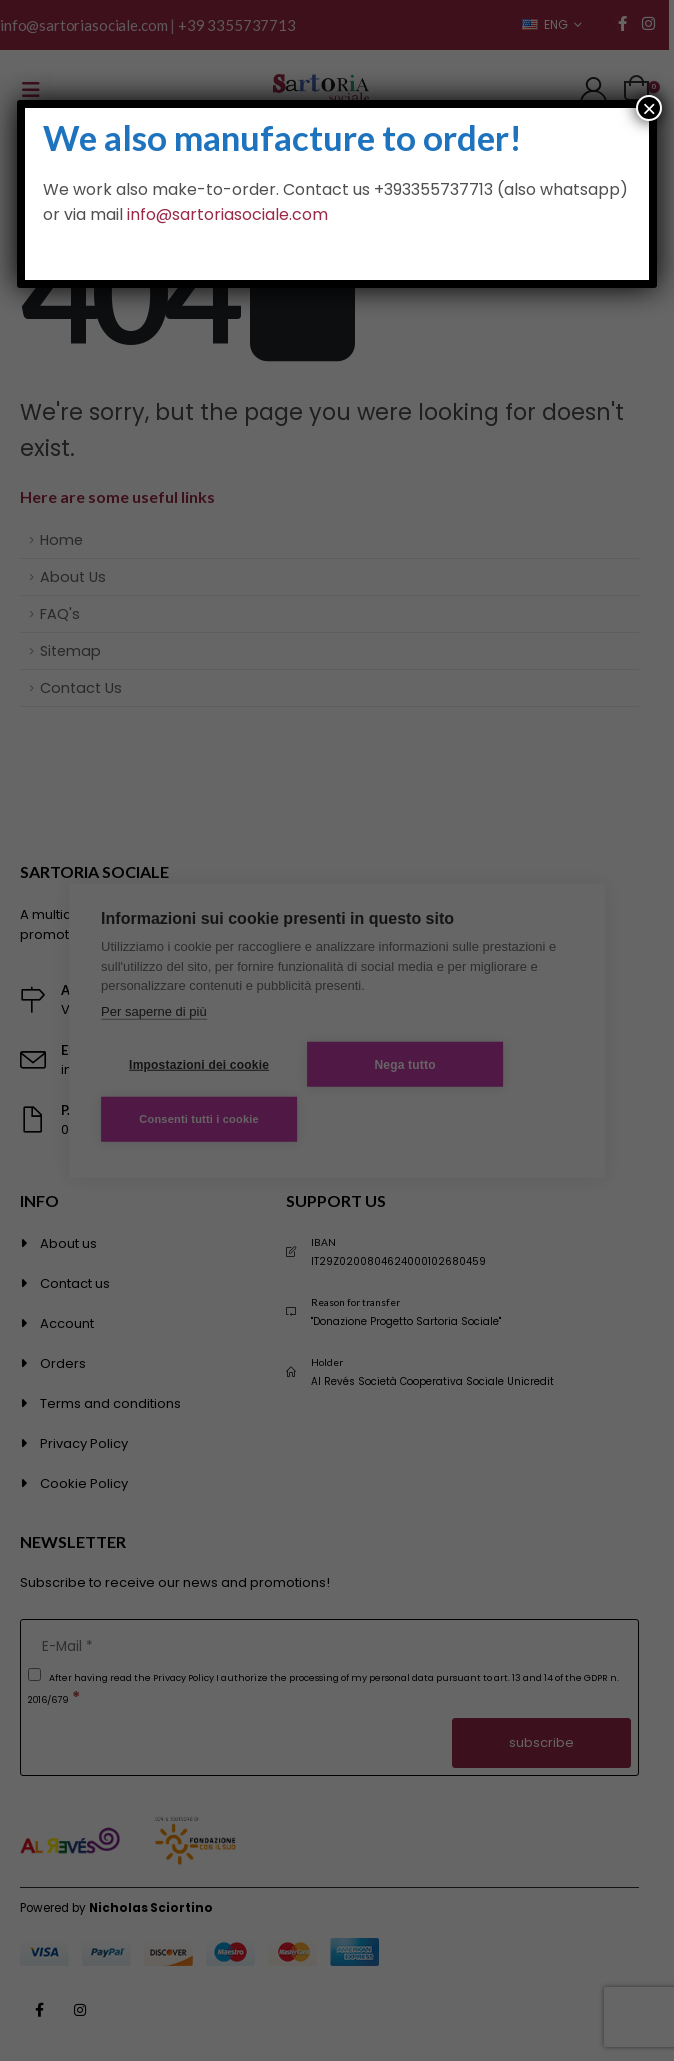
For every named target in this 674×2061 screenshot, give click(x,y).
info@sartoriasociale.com (227, 214)
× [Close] (649, 108)
